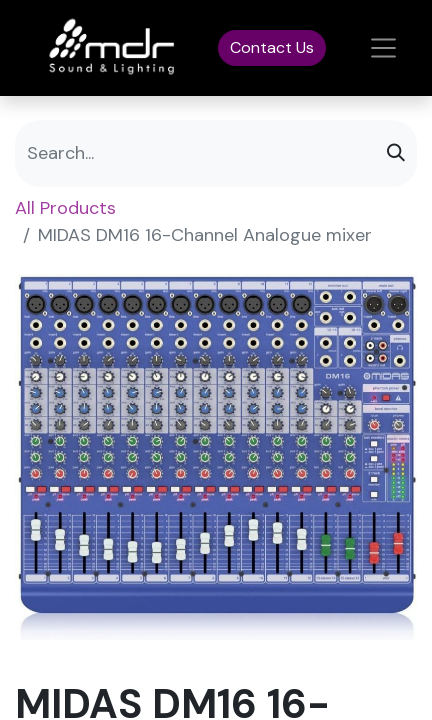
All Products (65, 208)
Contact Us (272, 47)
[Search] (396, 153)
